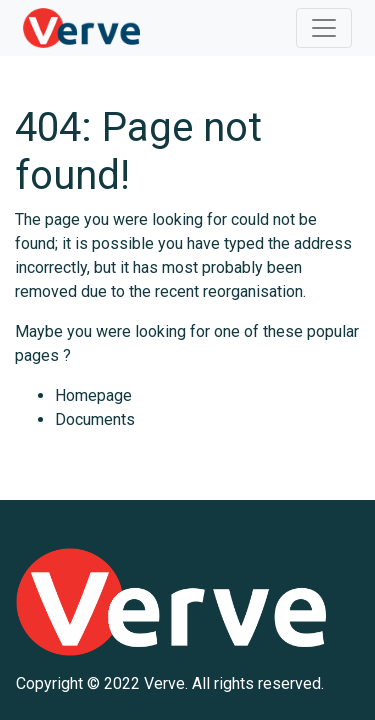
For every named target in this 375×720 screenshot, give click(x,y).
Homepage (93, 395)
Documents (95, 419)
